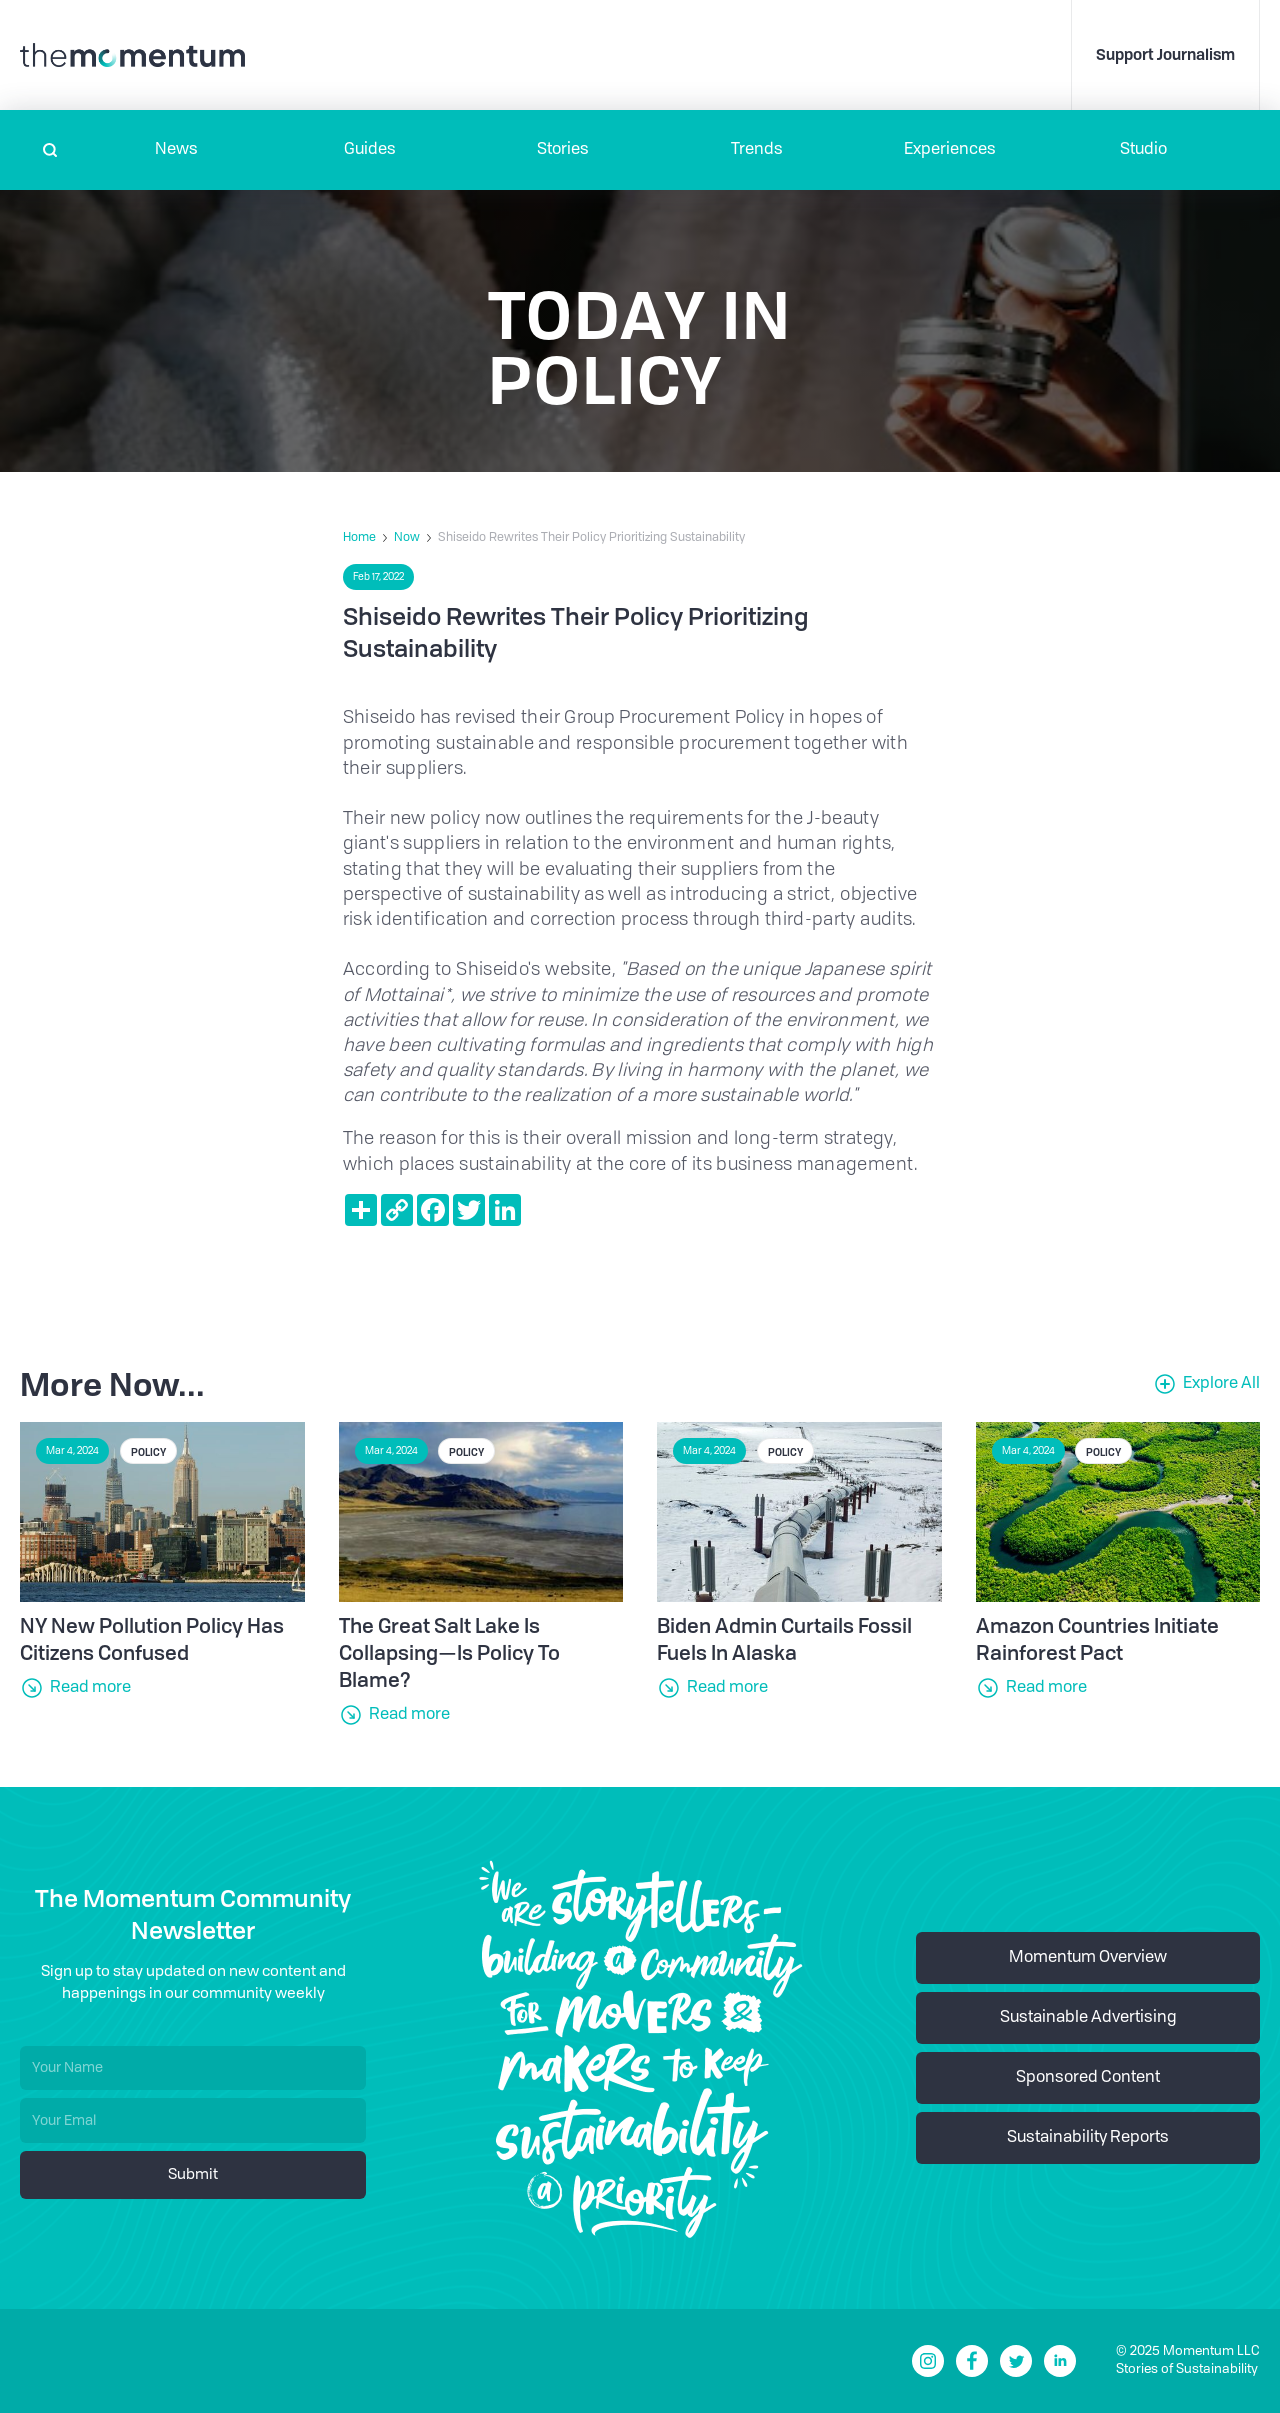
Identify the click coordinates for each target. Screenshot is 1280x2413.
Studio (1143, 150)
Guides (370, 150)
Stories (563, 150)
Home (359, 538)
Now (407, 538)
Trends (757, 150)
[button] (176, 150)
